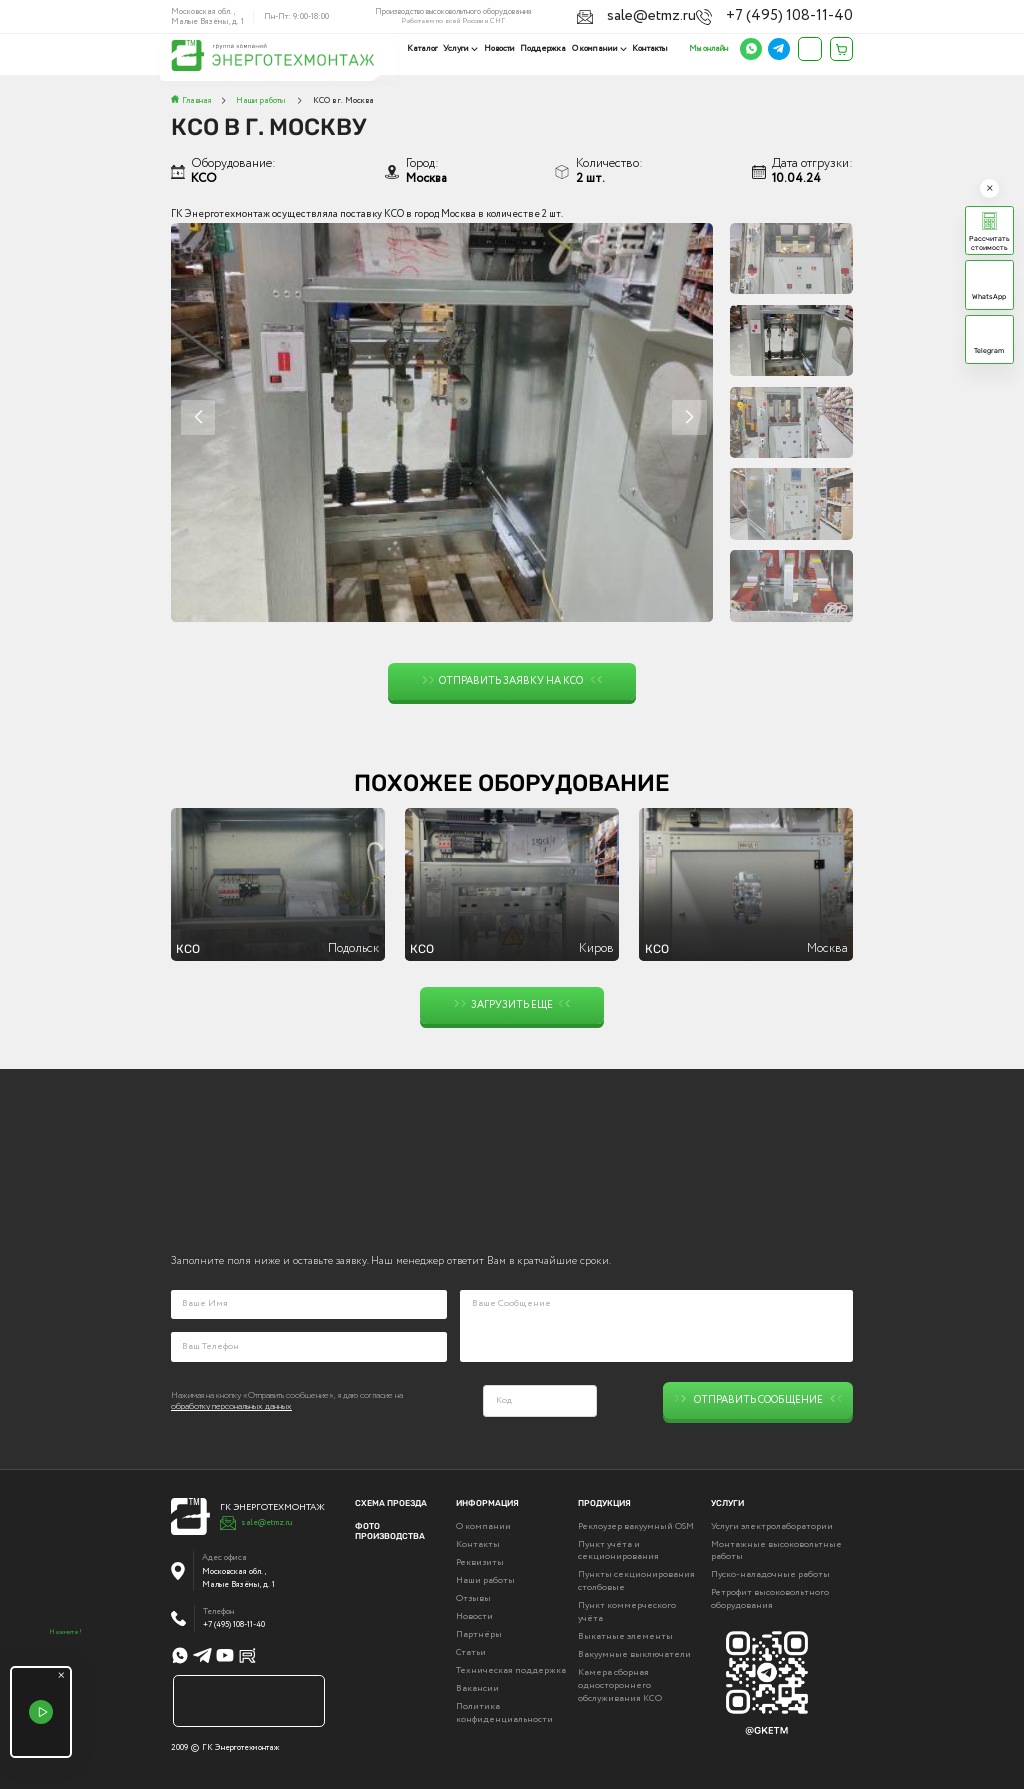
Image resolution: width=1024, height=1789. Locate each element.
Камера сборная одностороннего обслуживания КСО (620, 1684)
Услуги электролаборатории (772, 1525)
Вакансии (477, 1687)
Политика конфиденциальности (504, 1711)
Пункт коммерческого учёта (627, 1610)
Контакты (650, 48)
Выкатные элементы (625, 1635)
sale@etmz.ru (739, 14)
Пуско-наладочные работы (770, 1573)
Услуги (460, 48)
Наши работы (485, 1579)
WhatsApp (989, 296)
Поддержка (545, 48)
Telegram (989, 350)
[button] (689, 417)
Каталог (426, 48)
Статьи (471, 1651)
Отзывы (473, 1597)
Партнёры (479, 1633)
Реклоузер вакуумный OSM (636, 1525)
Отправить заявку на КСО (512, 681)
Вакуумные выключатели (634, 1653)
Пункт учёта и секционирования (618, 1549)
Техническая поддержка (511, 1669)
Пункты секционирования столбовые (636, 1579)
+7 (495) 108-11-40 (822, 14)
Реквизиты (480, 1561)
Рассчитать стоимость (989, 243)
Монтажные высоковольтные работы (776, 1549)
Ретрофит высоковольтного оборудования (770, 1598)
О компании (596, 48)
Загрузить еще (512, 1005)
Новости (501, 48)
